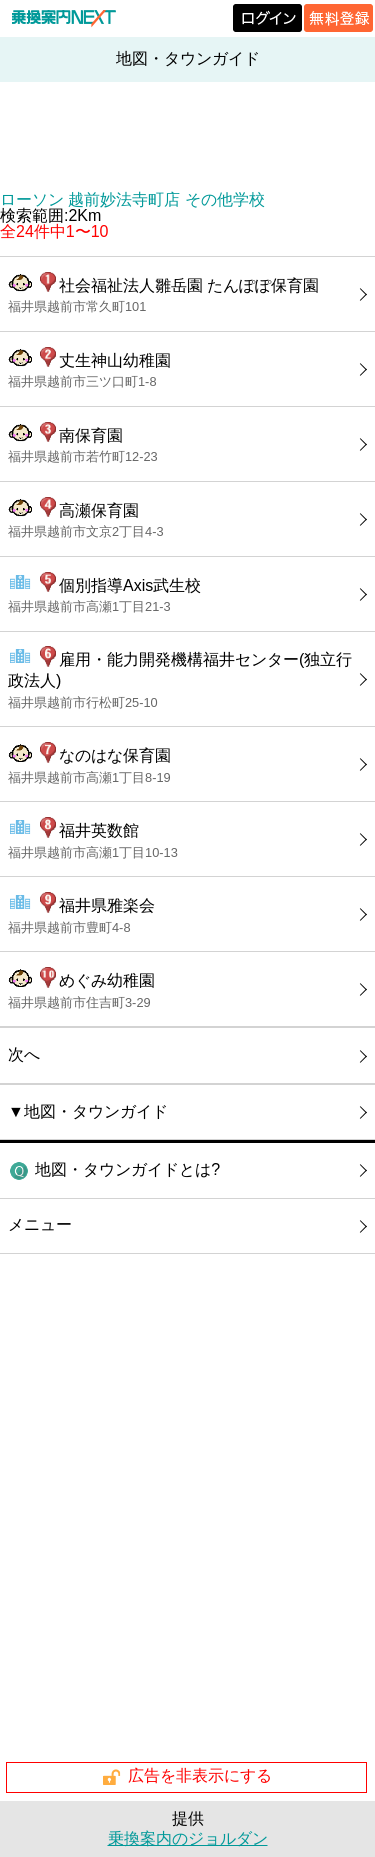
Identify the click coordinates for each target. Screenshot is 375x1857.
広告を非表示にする (186, 1777)
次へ (24, 1054)
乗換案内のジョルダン (188, 1838)
